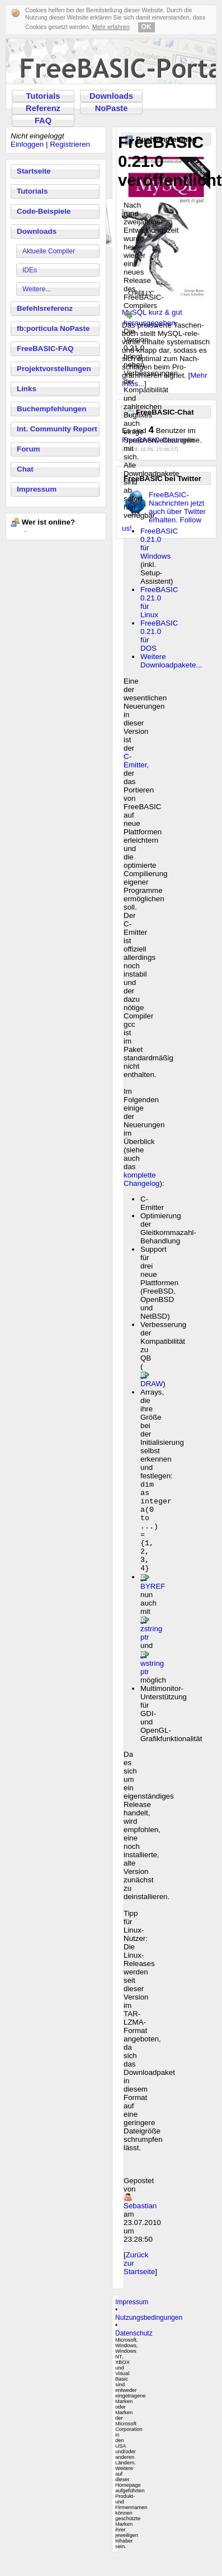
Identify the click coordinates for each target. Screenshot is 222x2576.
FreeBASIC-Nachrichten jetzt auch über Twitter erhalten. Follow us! (164, 511)
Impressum (36, 489)
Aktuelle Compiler (48, 251)
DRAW (151, 1384)
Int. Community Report (57, 429)
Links (26, 389)
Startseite (34, 171)
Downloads (111, 96)
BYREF (152, 1604)
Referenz (43, 108)
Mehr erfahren (111, 26)
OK (146, 27)
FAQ (43, 120)
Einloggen (27, 144)
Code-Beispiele (43, 211)
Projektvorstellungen (54, 368)
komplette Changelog (141, 1179)
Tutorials (43, 96)
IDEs (29, 270)
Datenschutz (134, 2351)
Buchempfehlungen (51, 409)
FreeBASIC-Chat (150, 440)
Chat (25, 469)
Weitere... (36, 289)
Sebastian (140, 2223)
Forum (28, 449)
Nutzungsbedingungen (148, 2335)
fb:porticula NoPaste (53, 328)
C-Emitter (135, 760)
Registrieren (70, 144)
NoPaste (111, 108)
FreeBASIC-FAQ (45, 348)
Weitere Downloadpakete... (171, 660)
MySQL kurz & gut (152, 312)
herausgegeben (150, 323)
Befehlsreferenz (45, 308)
